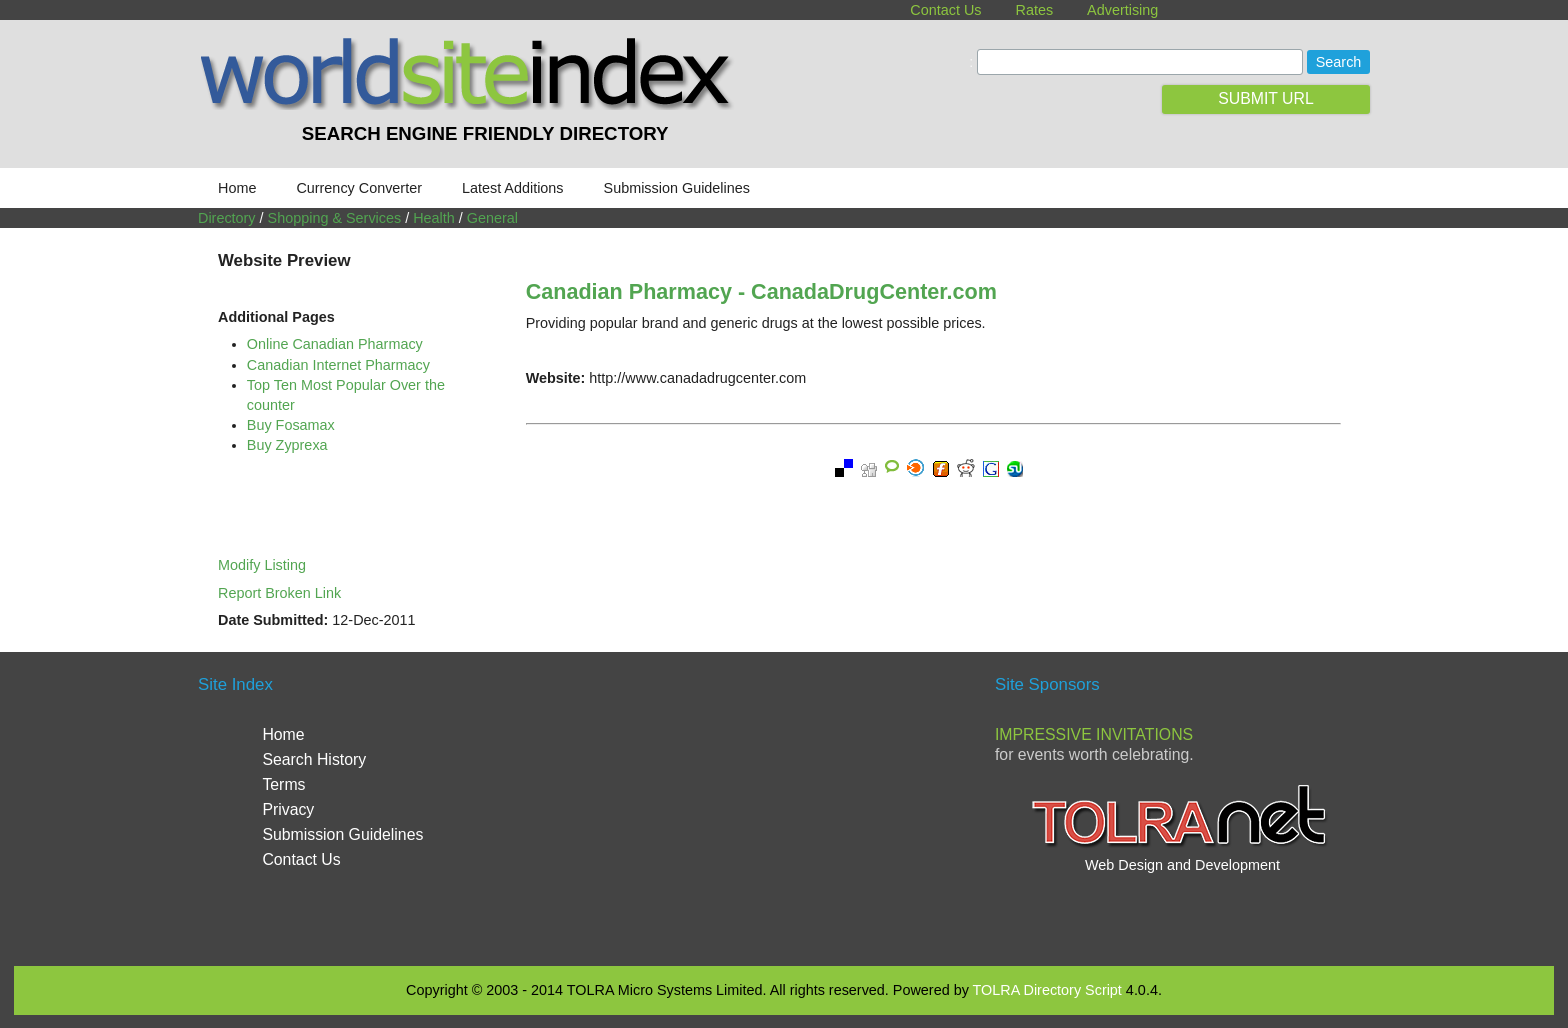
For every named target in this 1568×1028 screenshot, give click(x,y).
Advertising (1122, 10)
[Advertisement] (784, 806)
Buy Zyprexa (287, 445)
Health (434, 218)
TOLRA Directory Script (1047, 990)
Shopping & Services (335, 218)
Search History (314, 759)
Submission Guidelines (677, 188)
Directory (227, 218)
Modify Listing (262, 565)
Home (237, 188)
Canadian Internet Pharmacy (338, 365)
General (492, 218)
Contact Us (945, 10)
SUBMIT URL (1266, 98)
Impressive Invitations (1094, 734)
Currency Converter (359, 188)
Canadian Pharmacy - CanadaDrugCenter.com (761, 291)
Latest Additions (513, 188)
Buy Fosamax (291, 425)
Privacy (288, 809)
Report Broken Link (279, 593)
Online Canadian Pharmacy (335, 344)
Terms (283, 784)
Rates (1035, 10)
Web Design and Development (1182, 865)
